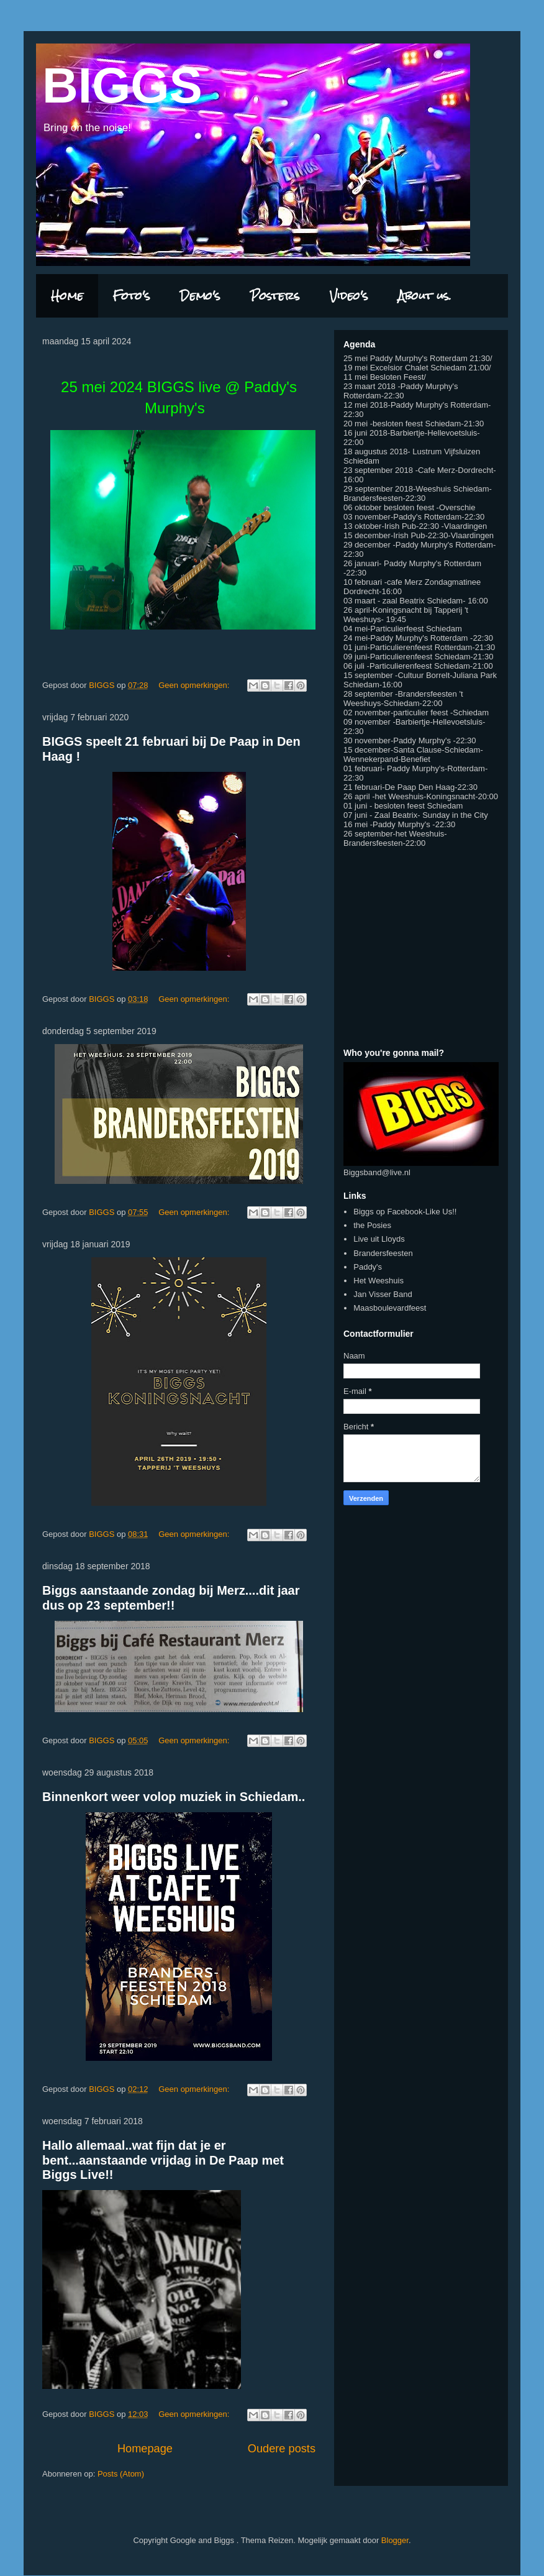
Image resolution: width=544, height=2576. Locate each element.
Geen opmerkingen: (195, 685)
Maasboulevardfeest (389, 1308)
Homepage (145, 2448)
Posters (275, 295)
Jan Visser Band (382, 1294)
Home (67, 295)
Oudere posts (281, 2448)
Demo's (200, 295)
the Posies (372, 1225)
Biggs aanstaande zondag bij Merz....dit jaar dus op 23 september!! (171, 1597)
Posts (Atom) (120, 2473)
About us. (424, 295)
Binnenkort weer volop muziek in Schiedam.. (173, 1797)
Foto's (131, 295)
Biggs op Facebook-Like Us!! (404, 1211)
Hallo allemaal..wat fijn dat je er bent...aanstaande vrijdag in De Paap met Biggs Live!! (163, 2159)
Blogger (395, 2540)
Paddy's (367, 1267)
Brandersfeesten (382, 1253)
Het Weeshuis (378, 1280)
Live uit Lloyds (378, 1239)
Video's (349, 295)
